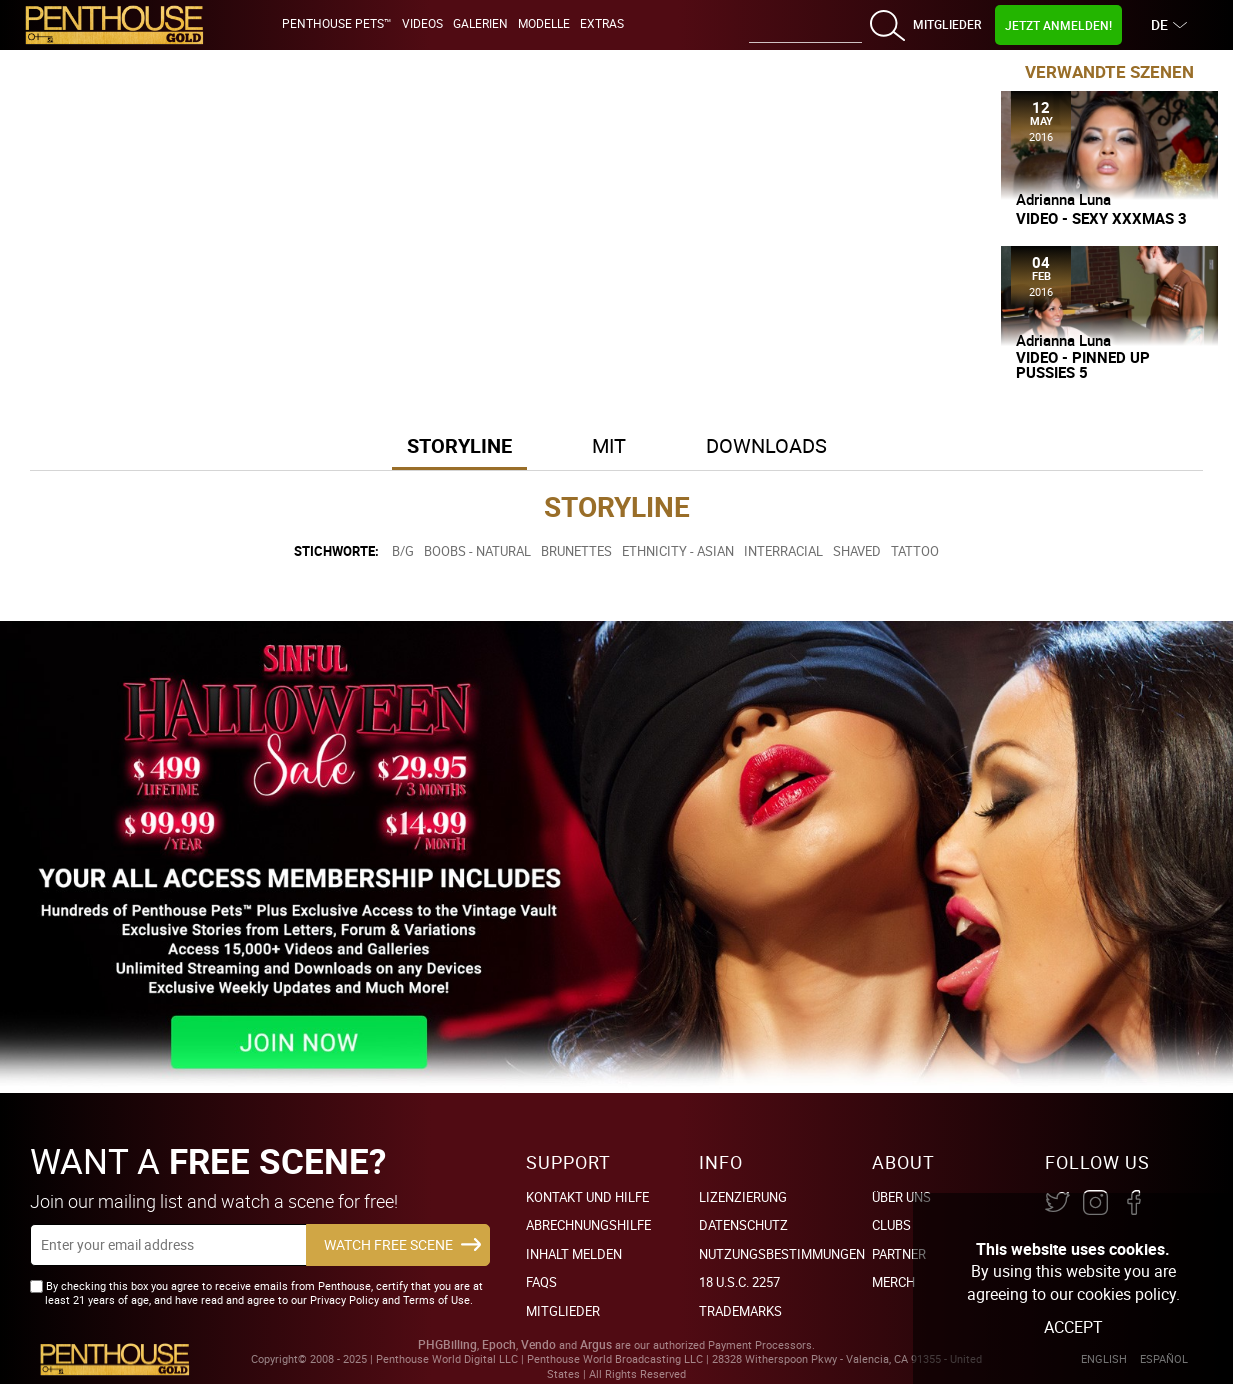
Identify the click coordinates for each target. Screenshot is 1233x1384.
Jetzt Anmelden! (1058, 25)
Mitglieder (947, 24)
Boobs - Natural (477, 551)
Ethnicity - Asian (678, 551)
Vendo (538, 1344)
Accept (1073, 1327)
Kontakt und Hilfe (587, 1197)
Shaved (857, 551)
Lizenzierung (743, 1197)
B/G (403, 551)
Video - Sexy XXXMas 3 (1101, 218)
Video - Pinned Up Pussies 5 (1083, 365)
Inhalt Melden (574, 1254)
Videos (422, 23)
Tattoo (915, 551)
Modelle (544, 23)
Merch (893, 1282)
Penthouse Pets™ (337, 23)
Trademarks (740, 1311)
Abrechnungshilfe (588, 1225)
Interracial (783, 551)
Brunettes (576, 551)
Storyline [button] (459, 445)
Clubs (891, 1225)
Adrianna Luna (1063, 199)
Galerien (480, 23)
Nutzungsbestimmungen (782, 1254)
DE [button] (1162, 24)
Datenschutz (743, 1225)
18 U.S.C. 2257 (739, 1282)
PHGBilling (447, 1344)
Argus (596, 1344)
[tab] (459, 447)
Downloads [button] (766, 445)
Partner (899, 1254)
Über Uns (901, 1197)
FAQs (541, 1282)
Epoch (499, 1344)
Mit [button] (609, 445)
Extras (602, 23)
